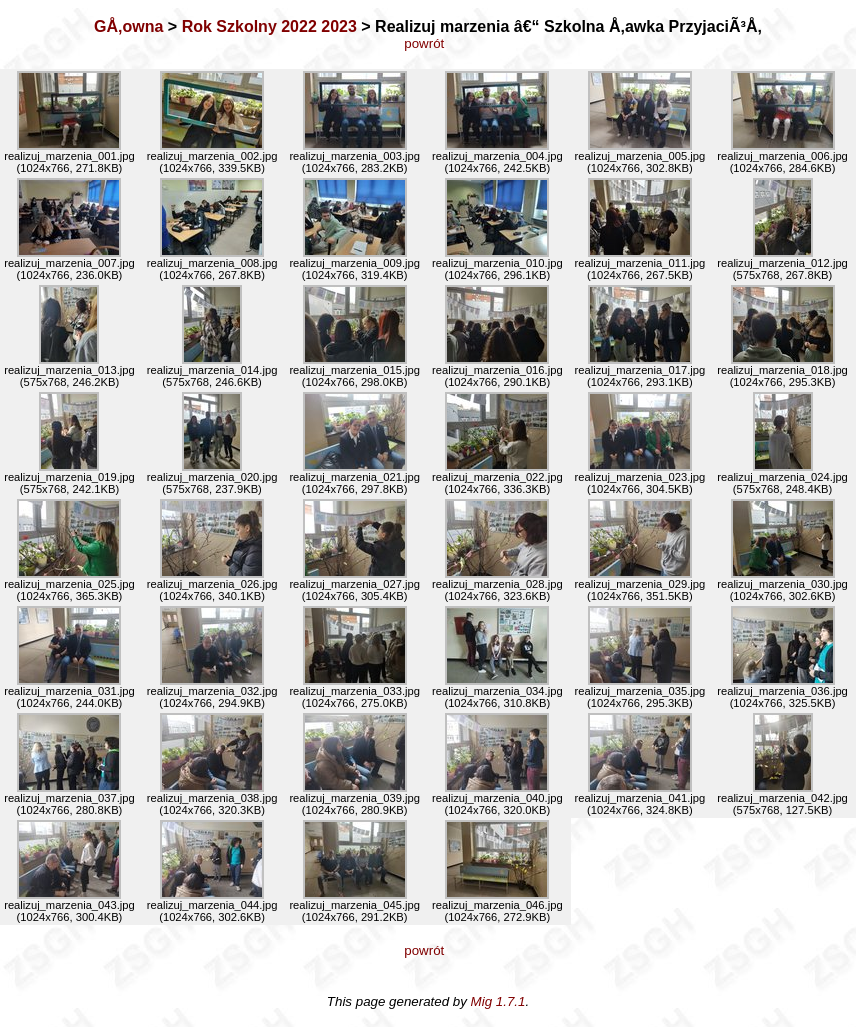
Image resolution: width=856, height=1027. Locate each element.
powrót (427, 43)
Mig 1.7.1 (498, 1001)
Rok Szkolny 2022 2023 (269, 26)
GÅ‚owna (128, 26)
